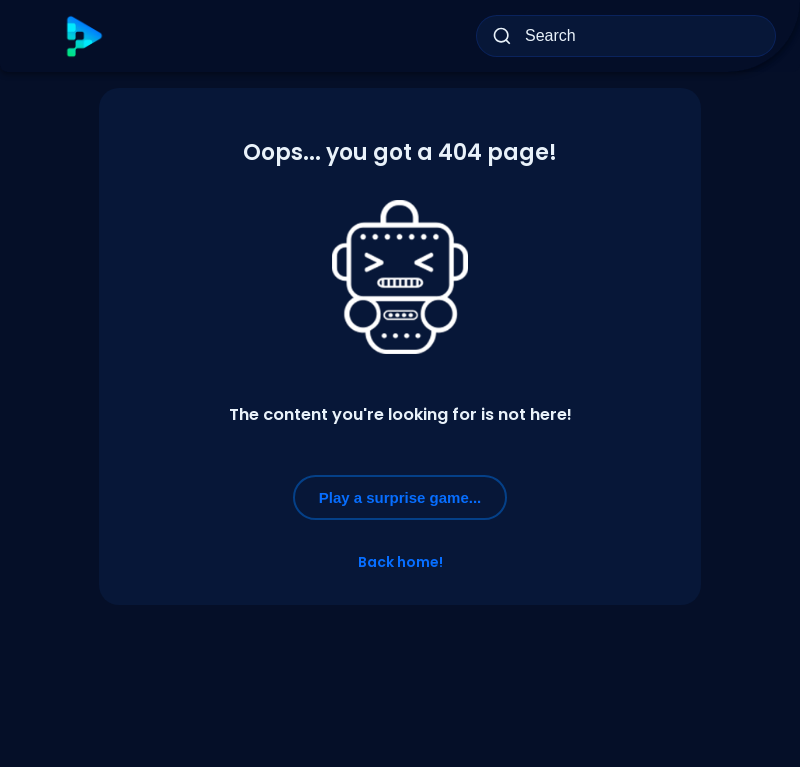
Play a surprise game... (400, 497)
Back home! (400, 562)
